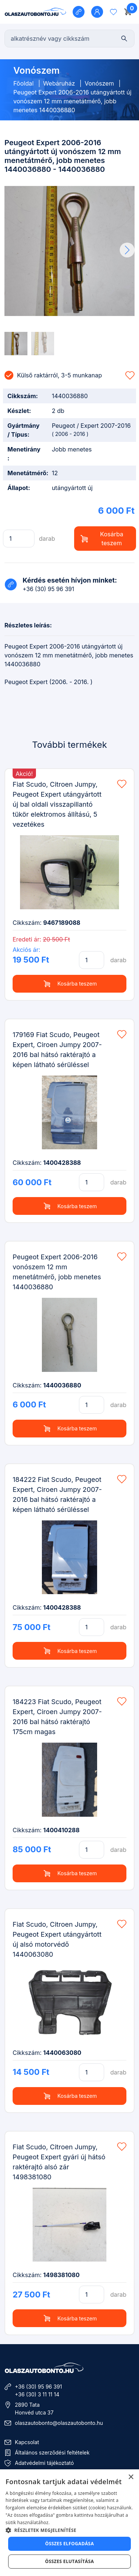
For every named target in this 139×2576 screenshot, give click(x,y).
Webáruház (59, 83)
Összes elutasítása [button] (69, 2561)
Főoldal (23, 83)
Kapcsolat (27, 2442)
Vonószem (99, 83)
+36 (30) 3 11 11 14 (37, 2394)
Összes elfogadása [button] (69, 2543)
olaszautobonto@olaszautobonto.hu (59, 2423)
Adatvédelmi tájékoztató (44, 2463)
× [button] (130, 2477)
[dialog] (69, 2522)
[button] (127, 250)
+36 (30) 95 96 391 (38, 2386)
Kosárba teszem (101, 538)
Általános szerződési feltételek (52, 2452)
